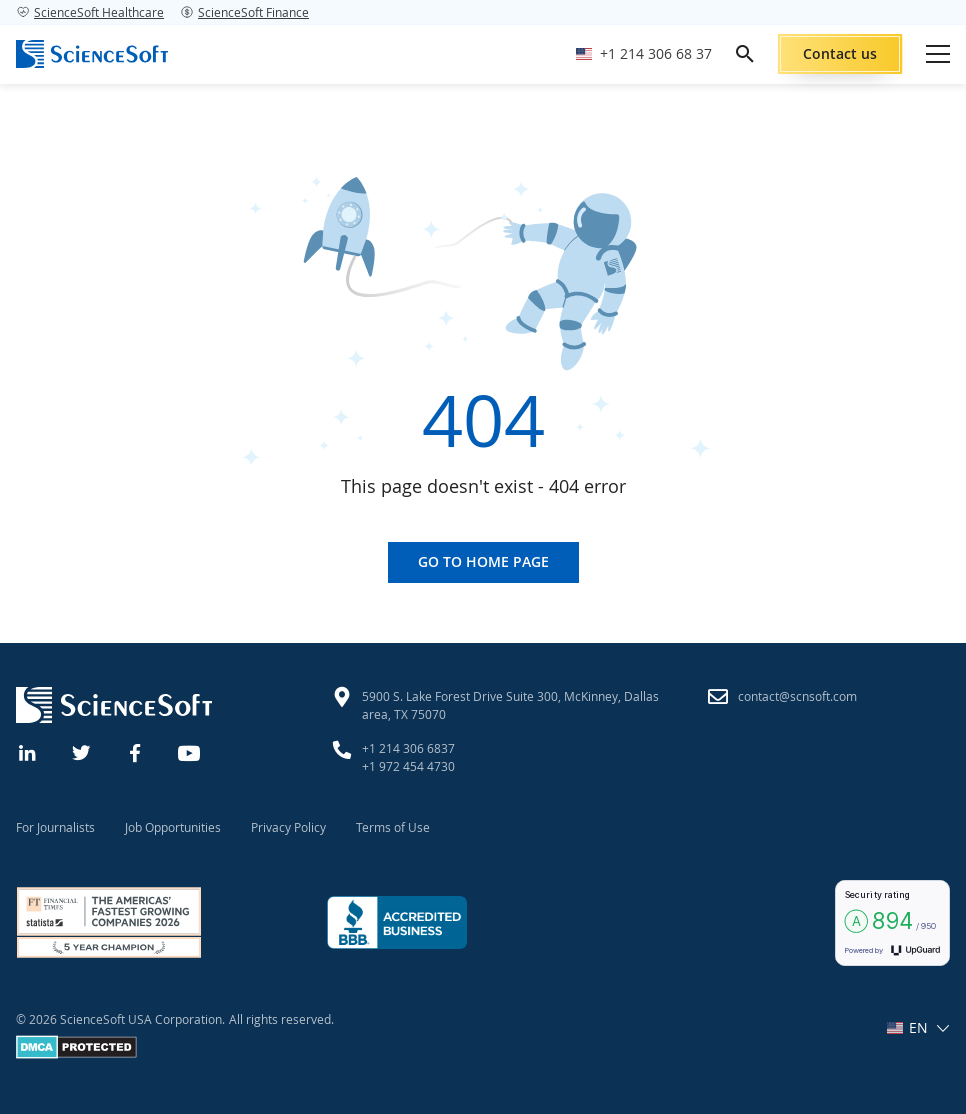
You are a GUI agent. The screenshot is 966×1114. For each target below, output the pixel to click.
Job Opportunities (173, 827)
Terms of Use (393, 827)
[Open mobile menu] (938, 54)
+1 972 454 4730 (408, 766)
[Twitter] (82, 751)
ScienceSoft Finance (244, 12)
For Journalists (55, 827)
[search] (745, 54)
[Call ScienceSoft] (644, 54)
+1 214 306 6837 (408, 748)
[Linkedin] (28, 751)
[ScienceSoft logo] (92, 54)
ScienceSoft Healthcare (90, 12)
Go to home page (483, 561)
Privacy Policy (288, 827)
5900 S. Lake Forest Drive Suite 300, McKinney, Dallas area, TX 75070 (510, 705)
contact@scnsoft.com (797, 696)
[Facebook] (136, 751)
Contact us (840, 53)
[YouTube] (190, 751)
